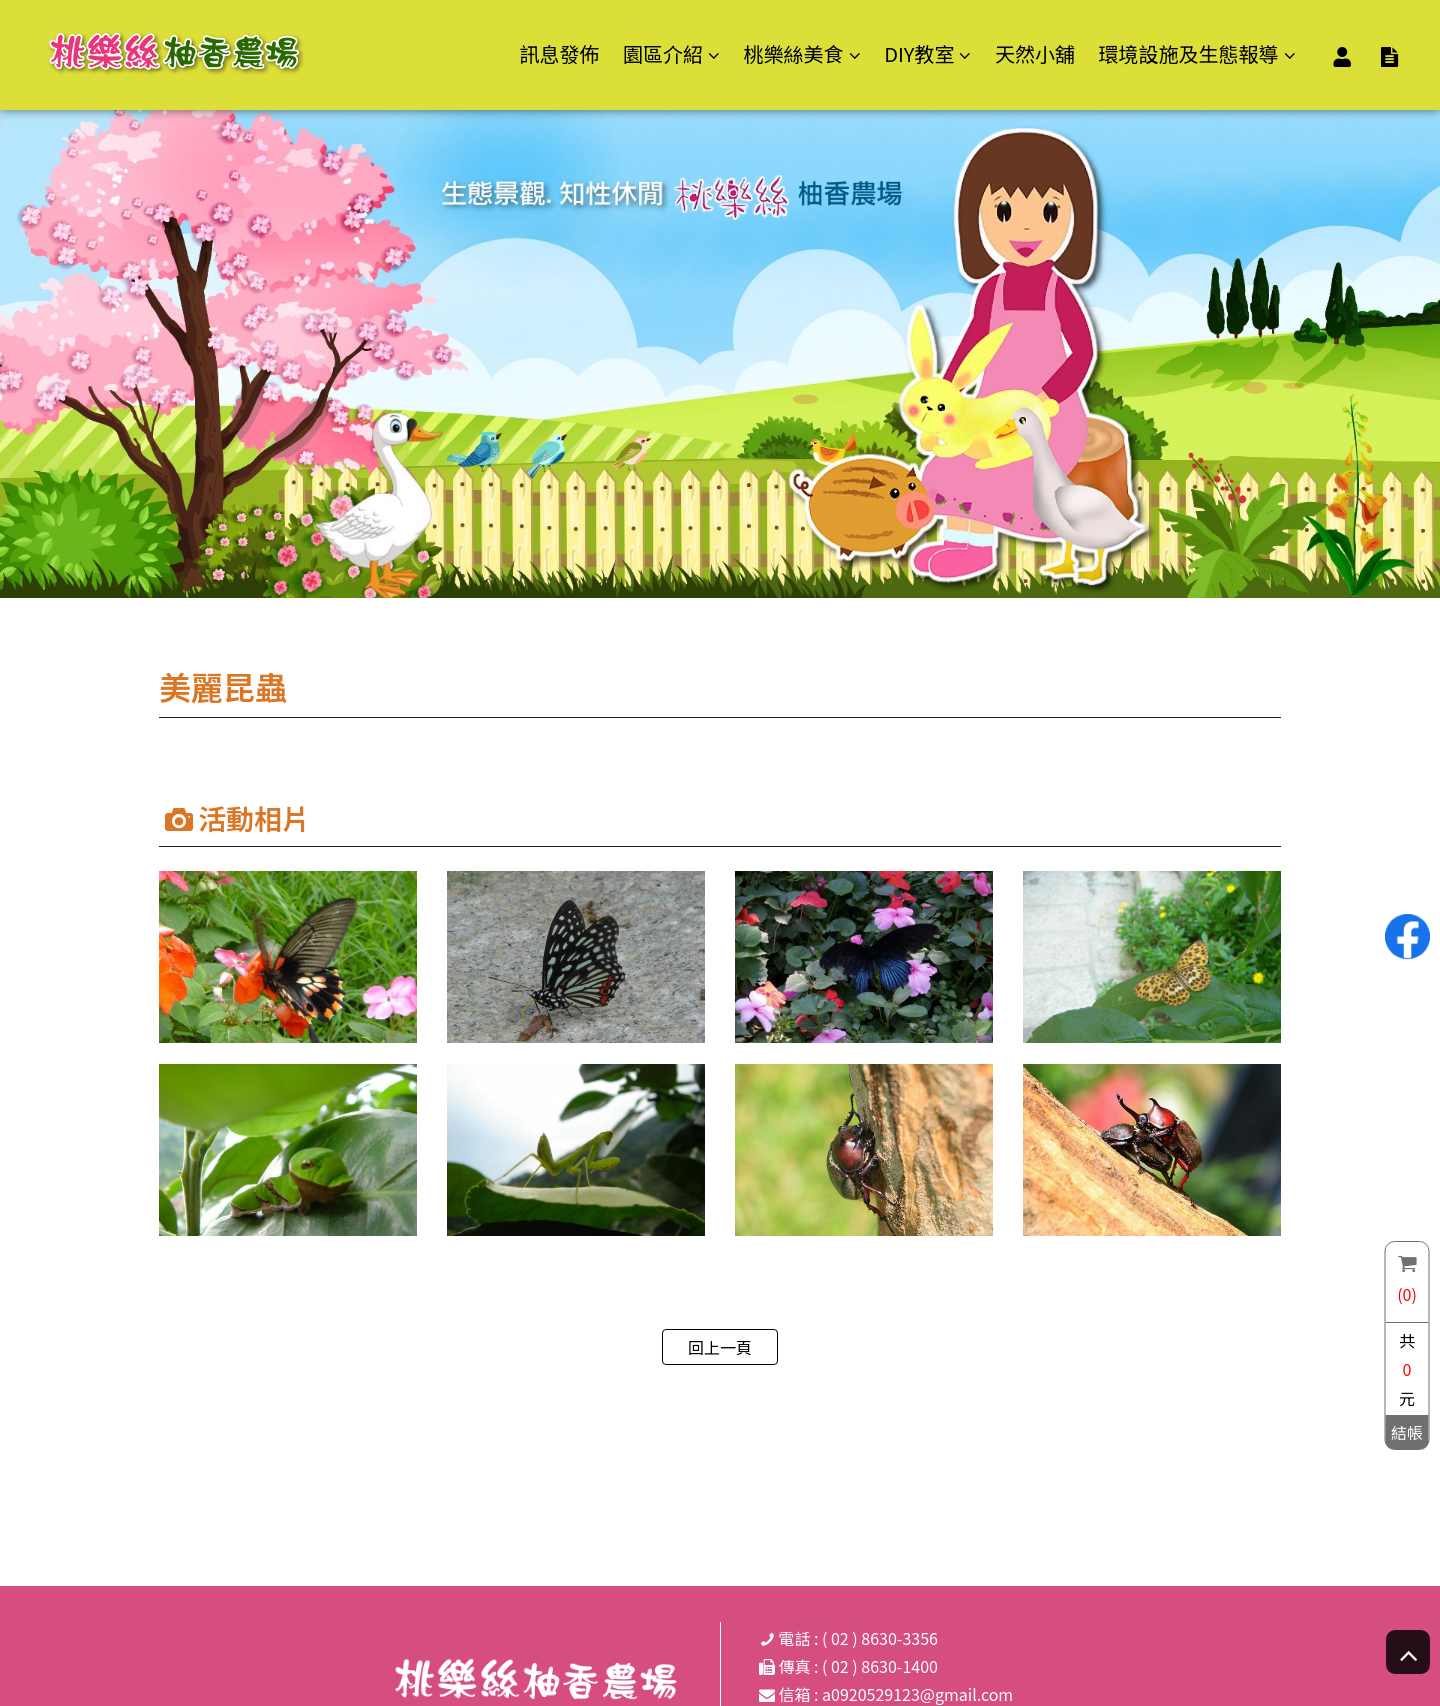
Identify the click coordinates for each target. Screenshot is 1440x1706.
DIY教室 (919, 54)
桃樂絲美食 (794, 54)
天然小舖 (1035, 53)
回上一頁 (720, 1347)
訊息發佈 (559, 53)
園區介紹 (663, 54)
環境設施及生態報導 (1189, 54)
